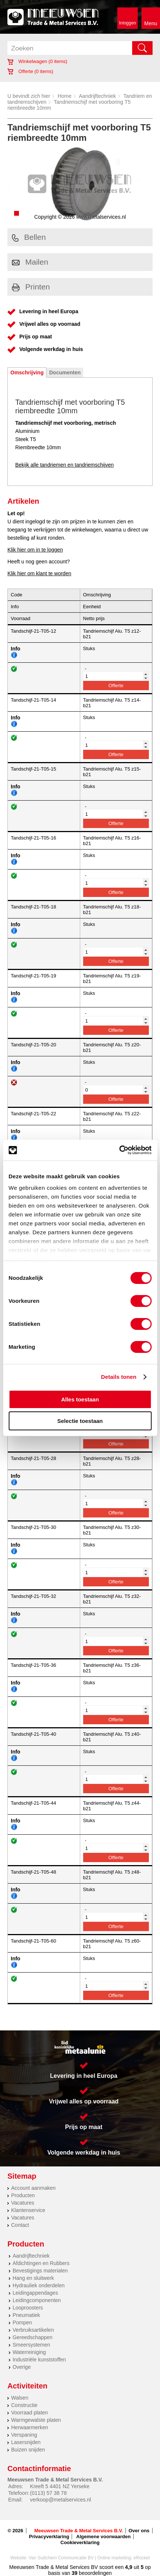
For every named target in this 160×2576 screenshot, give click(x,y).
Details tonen (118, 1377)
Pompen (22, 2322)
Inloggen (127, 23)
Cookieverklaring (80, 2542)
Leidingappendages (35, 2293)
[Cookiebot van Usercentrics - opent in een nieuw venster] (118, 1150)
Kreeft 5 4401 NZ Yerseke (59, 2486)
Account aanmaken (33, 2188)
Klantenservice (28, 2210)
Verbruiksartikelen (33, 2330)
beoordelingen (94, 2573)
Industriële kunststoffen (39, 2360)
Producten (23, 2195)
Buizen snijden (28, 2450)
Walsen (19, 2398)
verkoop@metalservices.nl (60, 2500)
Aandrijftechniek (97, 96)
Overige (22, 2367)
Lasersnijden (25, 2442)
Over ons (138, 2530)
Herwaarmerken (29, 2427)
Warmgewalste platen (36, 2420)
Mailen (30, 262)
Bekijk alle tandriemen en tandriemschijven (64, 465)
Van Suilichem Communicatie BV (61, 2557)
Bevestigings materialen (40, 2271)
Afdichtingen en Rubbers (41, 2263)
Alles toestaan (80, 1399)
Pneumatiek (26, 2315)
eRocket (142, 2557)
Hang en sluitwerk (33, 2278)
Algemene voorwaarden (103, 2536)
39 (75, 2573)
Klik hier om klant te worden (39, 573)
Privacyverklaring (49, 2536)
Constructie (24, 2405)
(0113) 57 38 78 (48, 2493)
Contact (20, 2225)
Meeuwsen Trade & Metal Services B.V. (79, 2530)
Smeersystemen (31, 2345)
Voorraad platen (29, 2413)
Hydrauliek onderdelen (39, 2285)
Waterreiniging (29, 2352)
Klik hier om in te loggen (35, 550)
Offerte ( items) (30, 71)
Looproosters (28, 2308)
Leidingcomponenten (37, 2300)
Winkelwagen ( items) (37, 61)
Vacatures (22, 2203)
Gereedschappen (32, 2337)
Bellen (29, 237)
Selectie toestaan (80, 1421)
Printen (31, 286)
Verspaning (24, 2435)
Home (64, 96)
